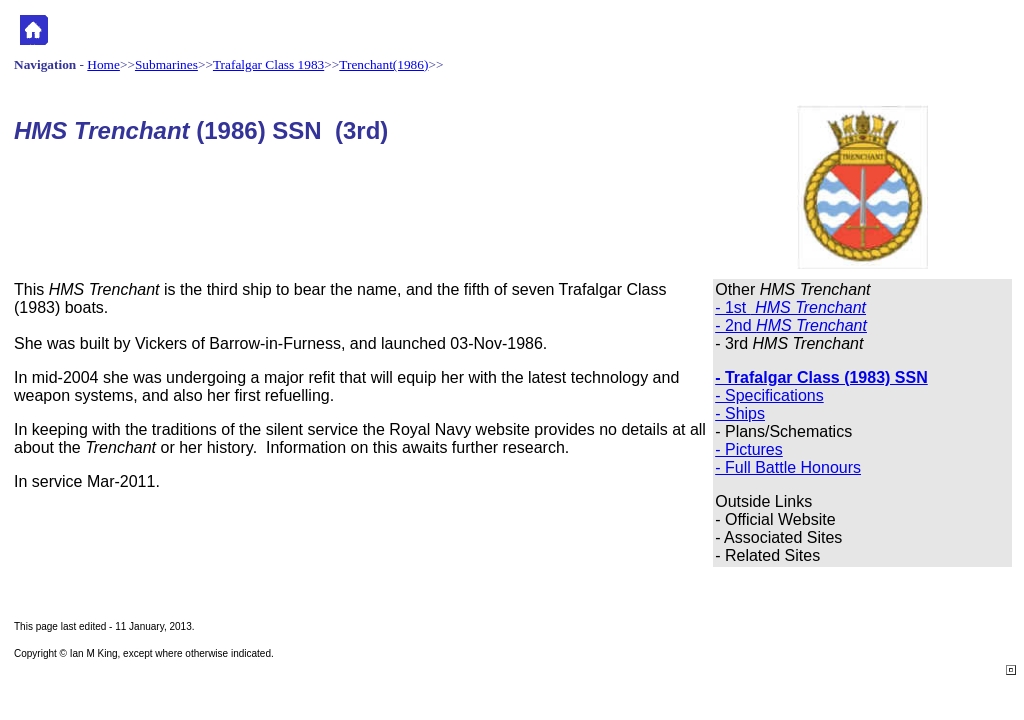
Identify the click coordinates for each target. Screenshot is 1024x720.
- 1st (790, 307)
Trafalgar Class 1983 (268, 64)
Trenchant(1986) (383, 64)
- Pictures (749, 449)
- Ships (740, 413)
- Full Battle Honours (788, 467)
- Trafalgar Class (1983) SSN (821, 377)
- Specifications (769, 395)
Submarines (166, 64)
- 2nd (791, 325)
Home (103, 64)
